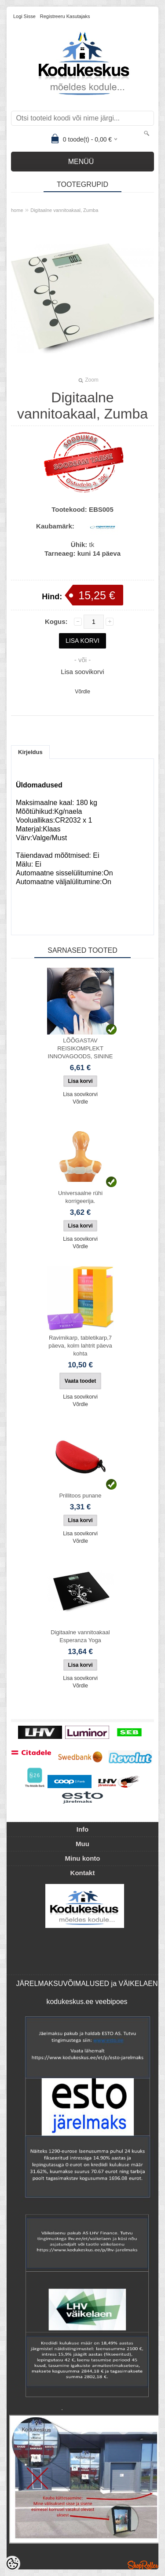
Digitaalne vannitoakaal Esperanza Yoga (80, 1636)
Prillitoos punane (80, 1495)
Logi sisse (24, 16)
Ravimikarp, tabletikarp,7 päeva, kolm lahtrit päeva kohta (80, 1345)
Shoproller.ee (143, 2565)
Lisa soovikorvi (82, 671)
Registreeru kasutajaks (65, 16)
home (17, 210)
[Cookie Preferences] (12, 2564)
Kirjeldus (30, 752)
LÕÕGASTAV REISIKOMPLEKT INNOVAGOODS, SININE (80, 1048)
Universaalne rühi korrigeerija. (80, 1197)
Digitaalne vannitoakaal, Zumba (64, 210)
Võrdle (82, 692)
